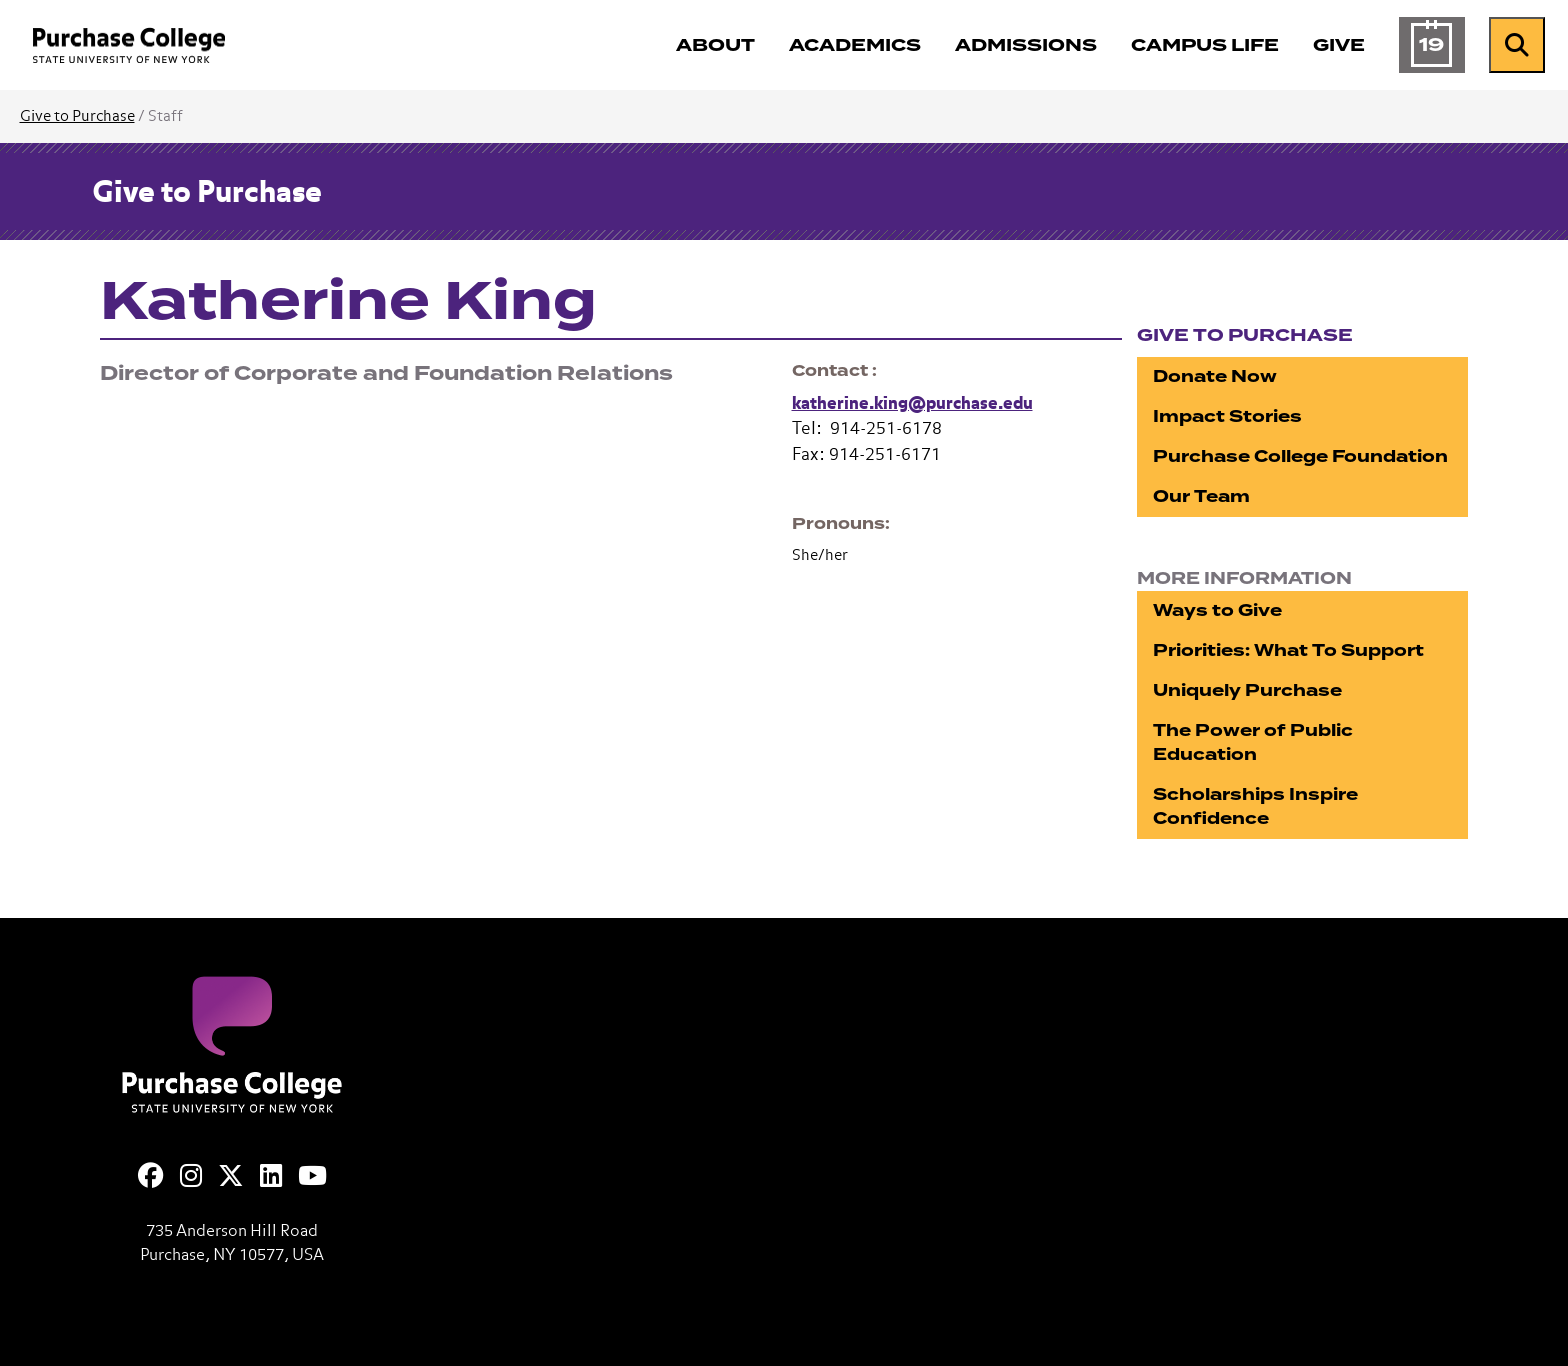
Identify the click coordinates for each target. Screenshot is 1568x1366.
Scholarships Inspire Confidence (1255, 806)
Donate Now (1215, 376)
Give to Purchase (77, 116)
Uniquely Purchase (1247, 690)
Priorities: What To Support (1288, 650)
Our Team (1201, 496)
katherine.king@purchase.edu (912, 404)
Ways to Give (1217, 610)
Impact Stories (1227, 416)
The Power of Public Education (1253, 742)
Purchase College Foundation (1300, 456)
